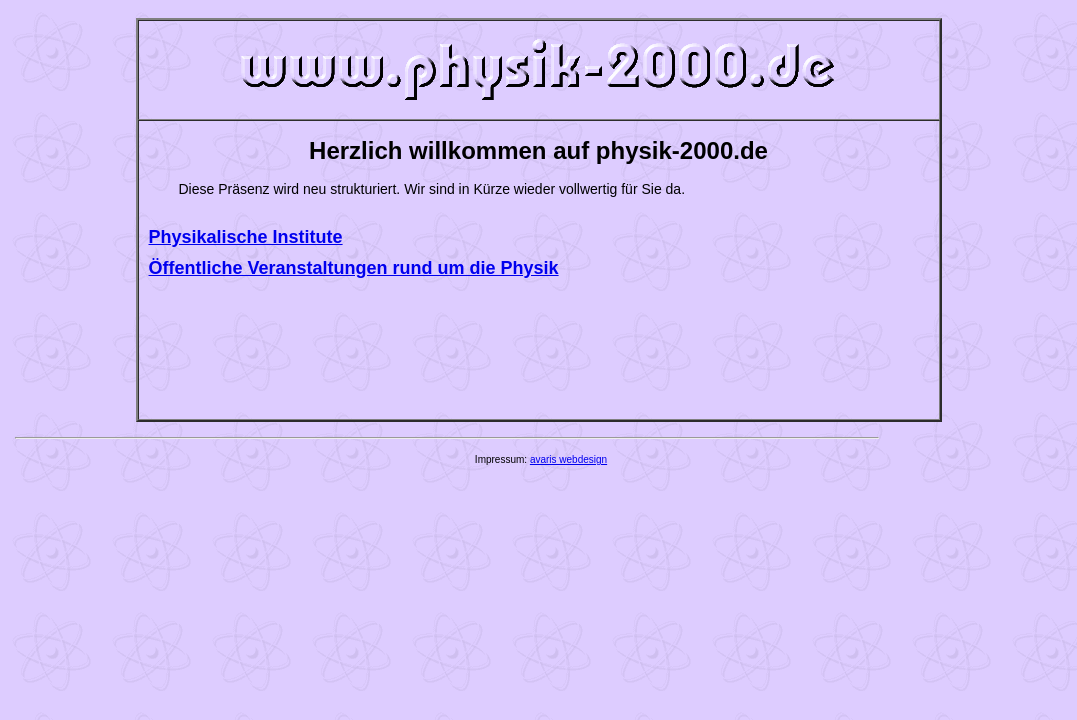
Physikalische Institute (246, 237)
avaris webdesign (568, 459)
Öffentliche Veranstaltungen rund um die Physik (354, 268)
